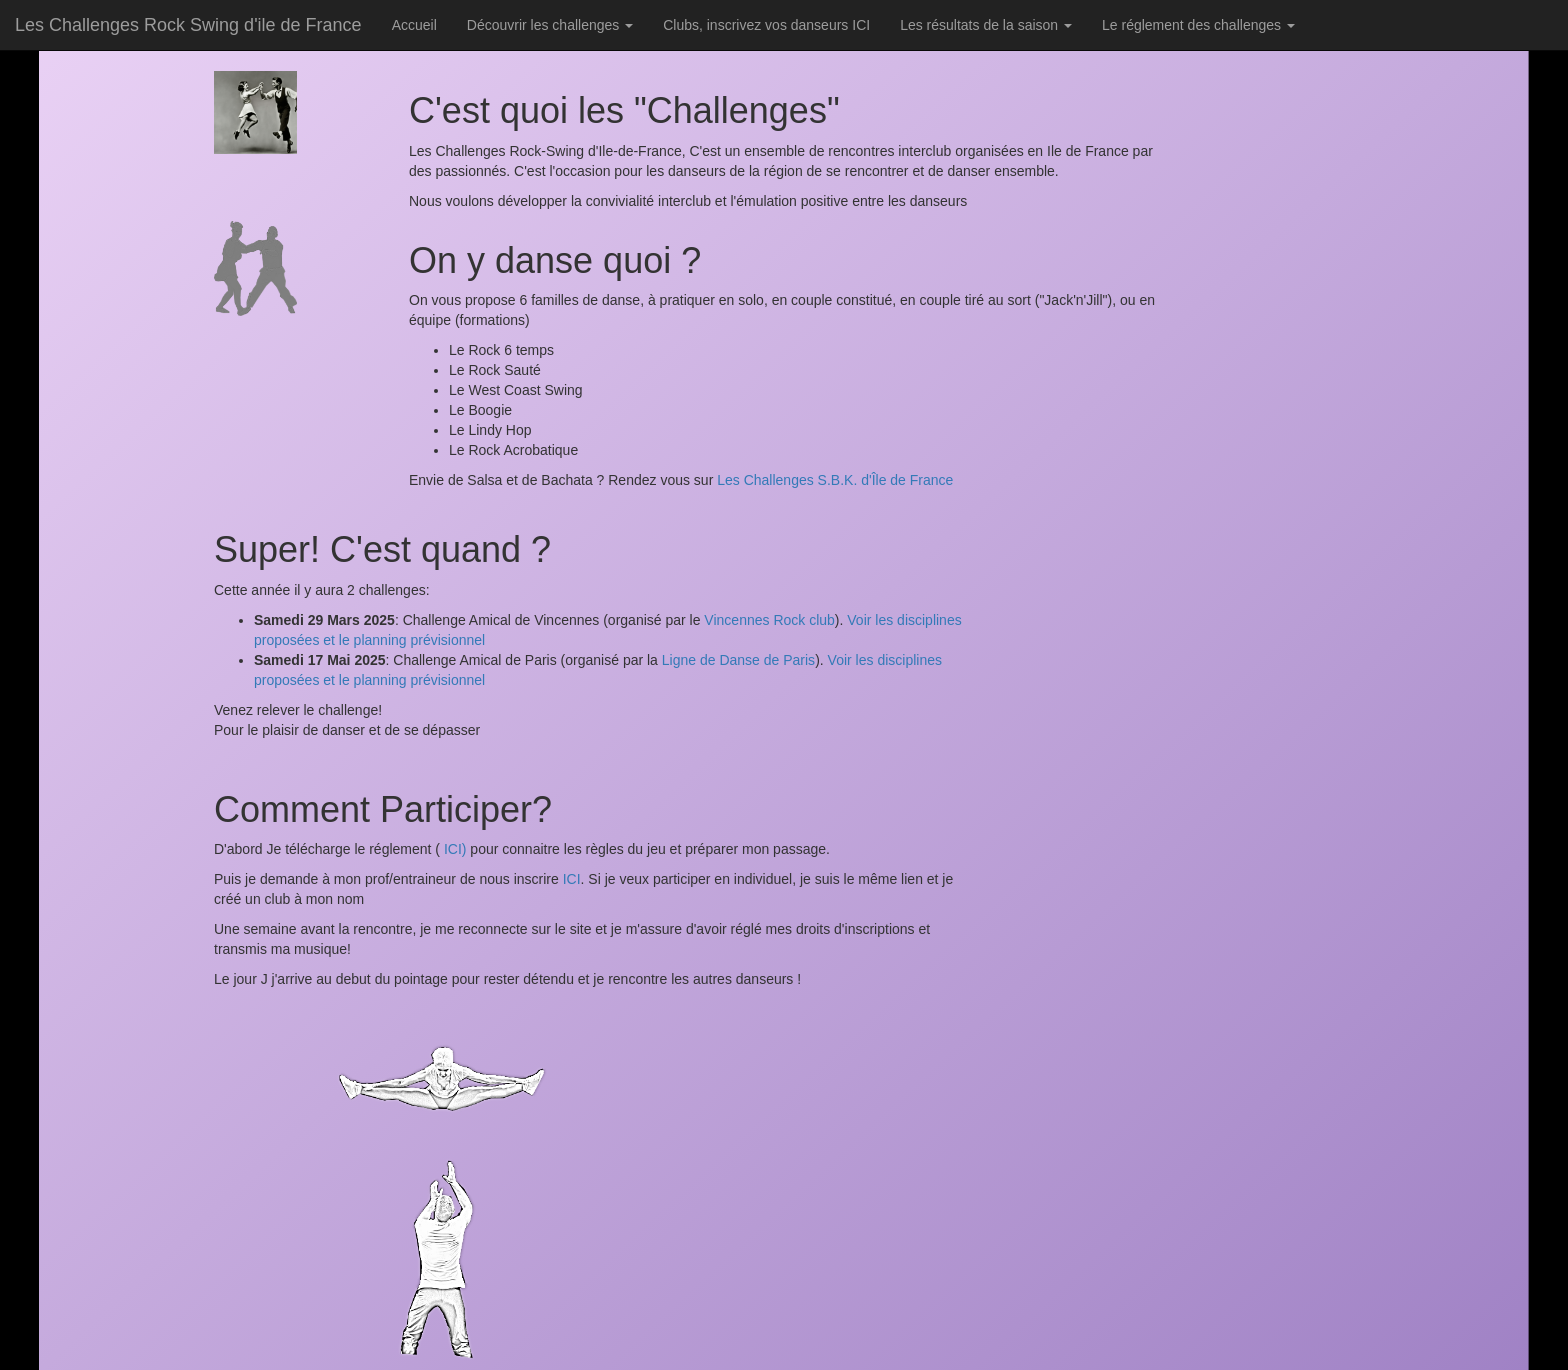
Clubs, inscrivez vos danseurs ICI (766, 25)
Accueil (414, 25)
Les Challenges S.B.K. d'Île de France (835, 480)
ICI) (453, 849)
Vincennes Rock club (769, 620)
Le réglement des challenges (1198, 25)
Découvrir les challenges (550, 25)
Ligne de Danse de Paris (738, 660)
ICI (572, 879)
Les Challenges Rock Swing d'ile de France (188, 25)
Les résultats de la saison (986, 25)
